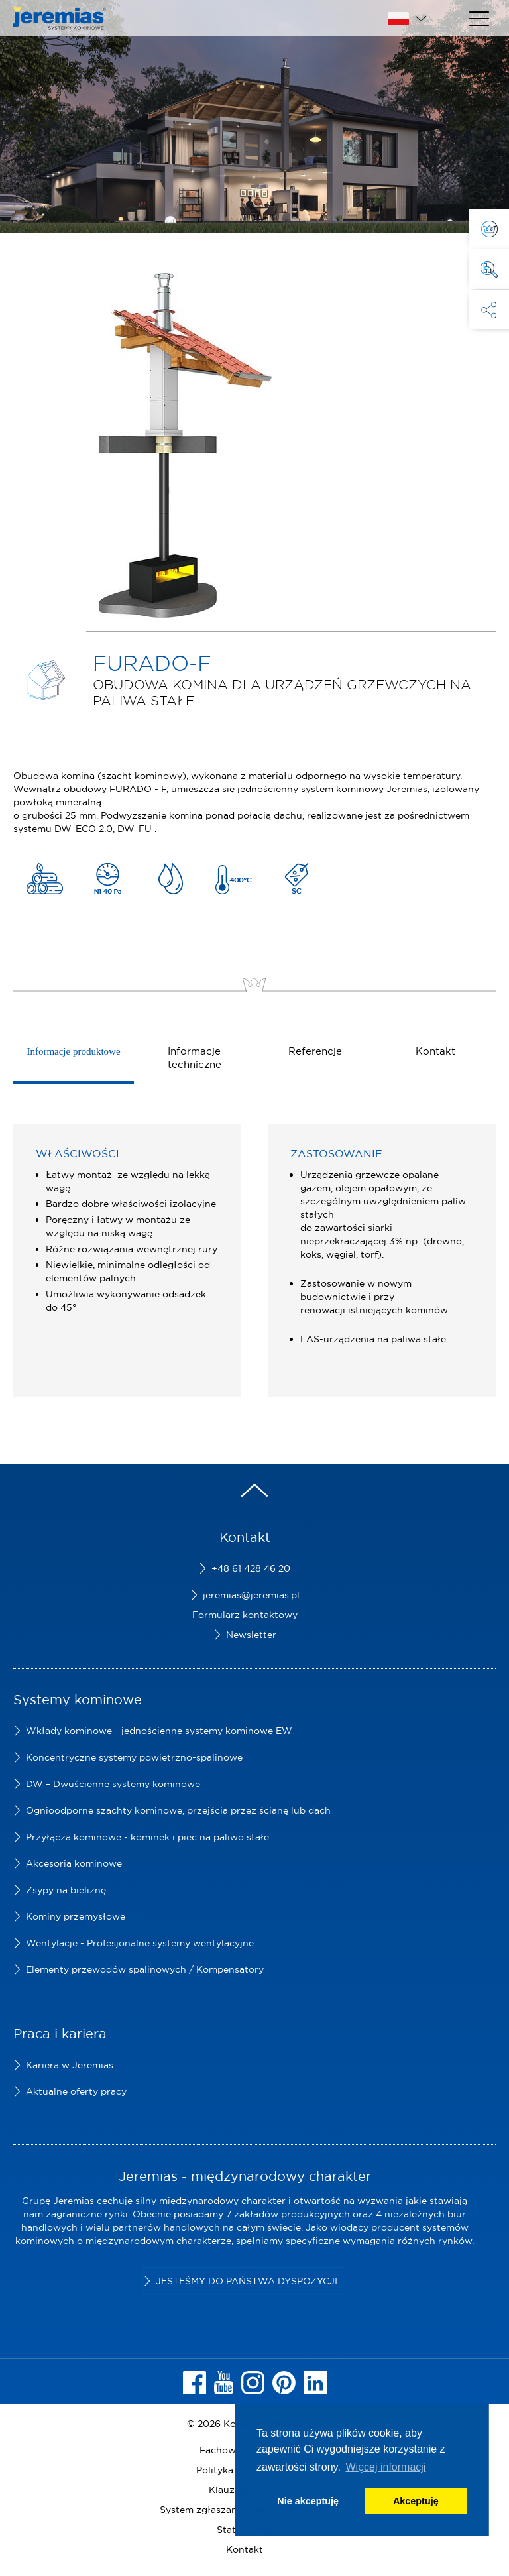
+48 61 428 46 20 (250, 1568)
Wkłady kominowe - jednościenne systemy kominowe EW (159, 1731)
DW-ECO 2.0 (83, 829)
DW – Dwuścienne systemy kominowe (113, 1784)
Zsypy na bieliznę (66, 1890)
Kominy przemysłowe (75, 1916)
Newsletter (251, 1635)
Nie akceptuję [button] (308, 2501)
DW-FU (134, 829)
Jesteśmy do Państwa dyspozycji (246, 2281)
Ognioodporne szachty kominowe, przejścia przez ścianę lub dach (178, 1810)
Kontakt (244, 2549)
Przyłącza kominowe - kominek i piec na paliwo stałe (147, 1837)
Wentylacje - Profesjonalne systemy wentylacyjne (140, 1943)
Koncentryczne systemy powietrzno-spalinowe (134, 1757)
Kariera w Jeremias (69, 2065)
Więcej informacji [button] (385, 2467)
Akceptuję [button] (416, 2501)
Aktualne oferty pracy (76, 2091)
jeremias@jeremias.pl (251, 1595)
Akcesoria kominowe (74, 1863)
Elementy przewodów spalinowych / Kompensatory (145, 1969)
